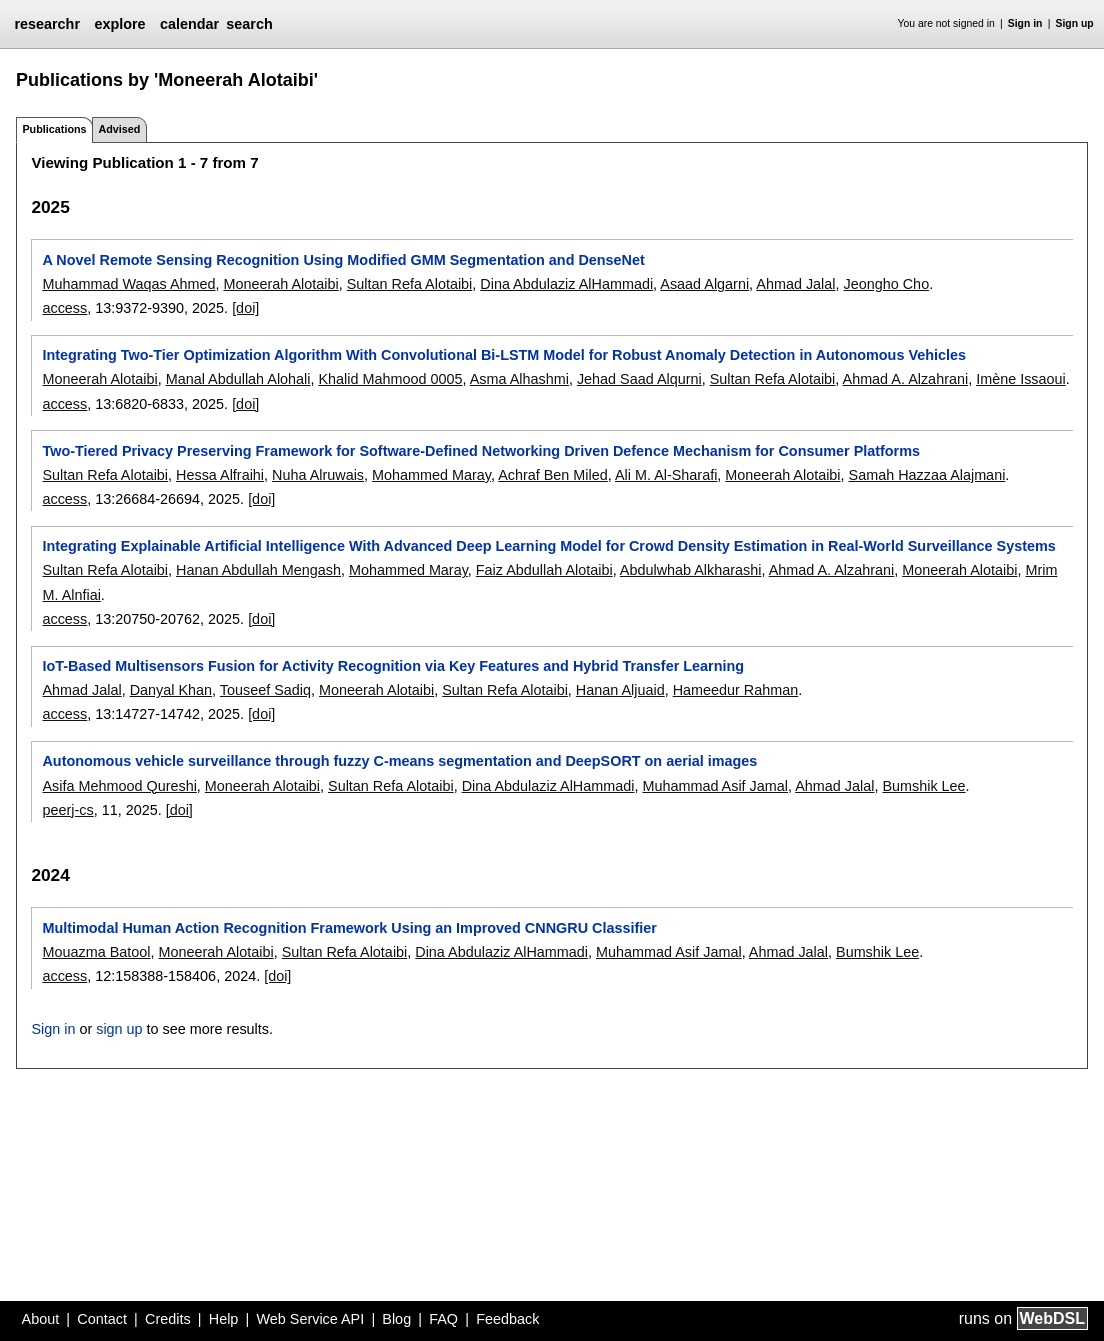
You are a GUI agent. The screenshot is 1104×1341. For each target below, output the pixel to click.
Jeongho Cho (887, 284)
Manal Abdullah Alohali (238, 379)
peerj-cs (67, 810)
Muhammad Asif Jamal (715, 786)
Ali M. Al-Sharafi (666, 475)
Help (224, 1319)
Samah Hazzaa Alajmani (927, 475)
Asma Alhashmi (519, 379)
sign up (119, 1029)
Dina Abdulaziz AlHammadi (566, 284)
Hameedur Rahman (736, 690)
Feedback (507, 1319)
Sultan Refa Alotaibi (410, 284)
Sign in (1025, 23)
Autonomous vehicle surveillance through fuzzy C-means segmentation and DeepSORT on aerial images (399, 761)
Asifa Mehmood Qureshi (119, 786)
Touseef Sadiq (265, 690)
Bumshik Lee (923, 786)
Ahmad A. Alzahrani (906, 379)
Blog (396, 1319)
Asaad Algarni (704, 284)
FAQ (443, 1319)
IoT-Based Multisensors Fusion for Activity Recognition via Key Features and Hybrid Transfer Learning (393, 666)
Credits (168, 1319)
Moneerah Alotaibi (281, 284)
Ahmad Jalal (795, 284)
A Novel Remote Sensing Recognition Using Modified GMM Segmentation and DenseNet (343, 260)
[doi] (245, 308)
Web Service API (310, 1319)
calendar (189, 24)
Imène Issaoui (1021, 379)
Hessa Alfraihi (220, 475)
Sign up (1075, 23)
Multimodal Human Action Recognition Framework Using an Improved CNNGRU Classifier (349, 928)
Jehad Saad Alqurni (639, 379)
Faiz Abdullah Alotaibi (544, 570)
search (249, 24)
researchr (47, 24)
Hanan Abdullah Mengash (258, 570)
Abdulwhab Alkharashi (691, 570)
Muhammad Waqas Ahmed (128, 284)
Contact (102, 1319)
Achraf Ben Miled (553, 475)
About (41, 1319)
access (64, 308)
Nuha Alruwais (318, 475)
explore (119, 24)
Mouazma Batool (96, 952)
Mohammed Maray (431, 475)
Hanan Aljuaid (620, 690)
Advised (119, 129)
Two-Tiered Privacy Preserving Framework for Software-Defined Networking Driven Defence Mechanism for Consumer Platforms (481, 451)
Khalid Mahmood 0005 (390, 379)
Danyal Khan (171, 690)
